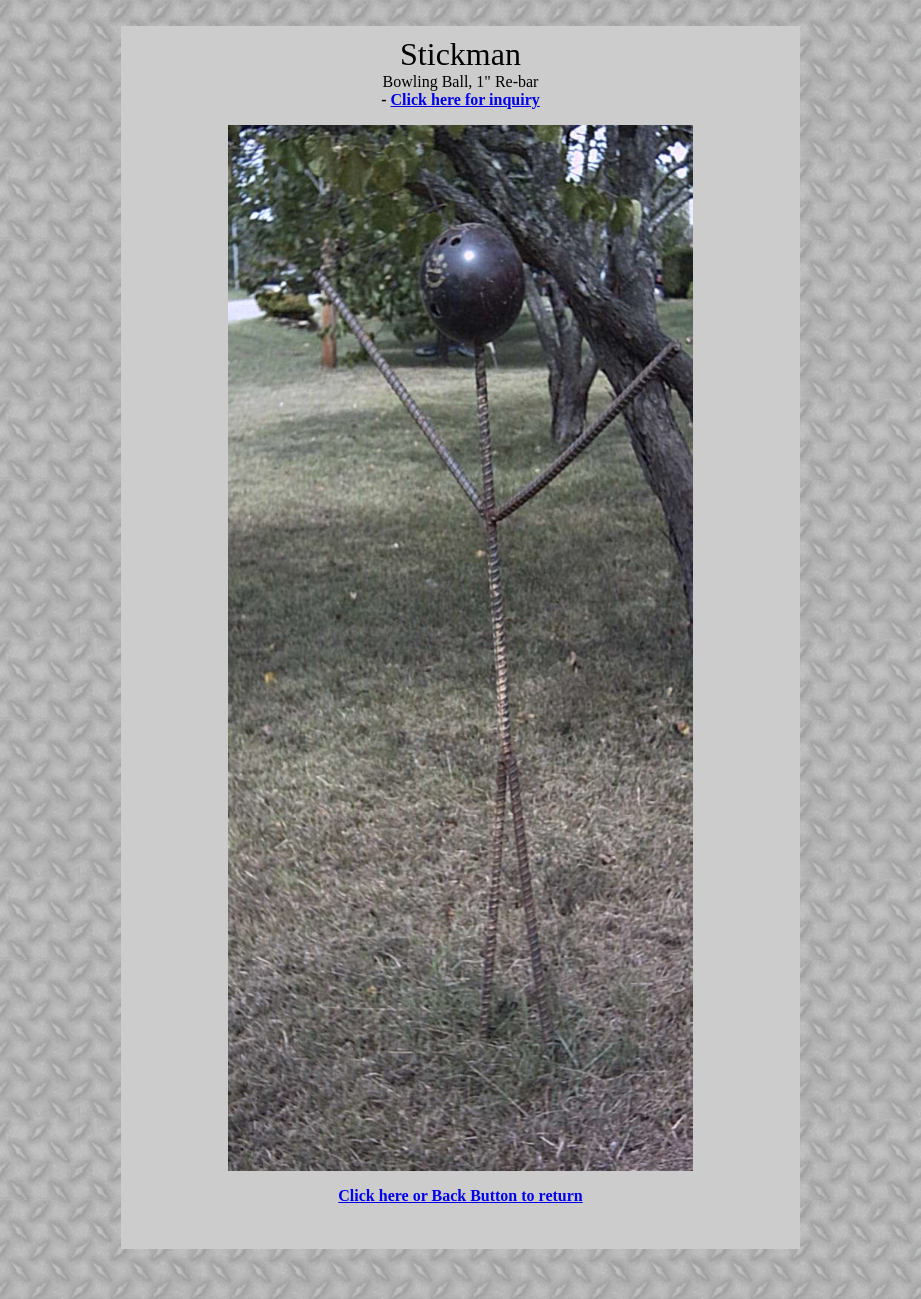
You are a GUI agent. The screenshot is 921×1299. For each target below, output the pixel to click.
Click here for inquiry (465, 99)
